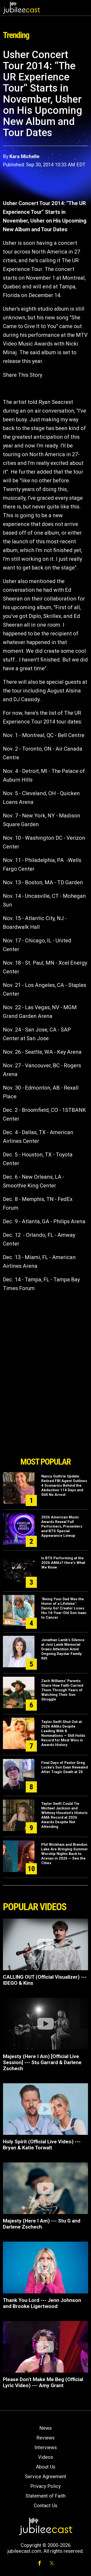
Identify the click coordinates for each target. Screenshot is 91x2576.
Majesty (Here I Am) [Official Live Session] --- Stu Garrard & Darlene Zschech (42, 2062)
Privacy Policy (45, 2486)
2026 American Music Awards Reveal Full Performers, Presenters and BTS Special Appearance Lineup (61, 1526)
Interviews (45, 2447)
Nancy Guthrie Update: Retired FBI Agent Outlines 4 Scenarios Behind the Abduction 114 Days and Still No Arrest (64, 1485)
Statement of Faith (45, 2496)
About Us (45, 2467)
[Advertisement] (45, 1427)
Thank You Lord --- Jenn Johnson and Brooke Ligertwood (42, 2303)
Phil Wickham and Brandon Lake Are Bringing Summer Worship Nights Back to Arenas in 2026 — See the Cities (64, 1853)
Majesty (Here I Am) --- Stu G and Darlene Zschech (41, 2224)
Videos (45, 2457)
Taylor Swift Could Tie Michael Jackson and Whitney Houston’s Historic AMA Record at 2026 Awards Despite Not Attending (64, 1815)
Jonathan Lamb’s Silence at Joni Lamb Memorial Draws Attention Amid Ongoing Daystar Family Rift (62, 1649)
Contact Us (45, 2505)
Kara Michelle (24, 156)
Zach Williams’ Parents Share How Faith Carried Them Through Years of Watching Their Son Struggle (62, 1690)
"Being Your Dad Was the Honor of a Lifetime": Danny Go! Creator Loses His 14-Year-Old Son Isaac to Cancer (64, 1608)
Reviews (45, 2438)
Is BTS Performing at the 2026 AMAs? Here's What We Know (63, 1562)
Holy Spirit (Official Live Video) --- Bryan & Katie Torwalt (42, 2145)
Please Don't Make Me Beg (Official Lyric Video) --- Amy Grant (43, 2382)
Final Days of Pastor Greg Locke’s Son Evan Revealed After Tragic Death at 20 (64, 1767)
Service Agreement (45, 2476)
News (45, 2428)
